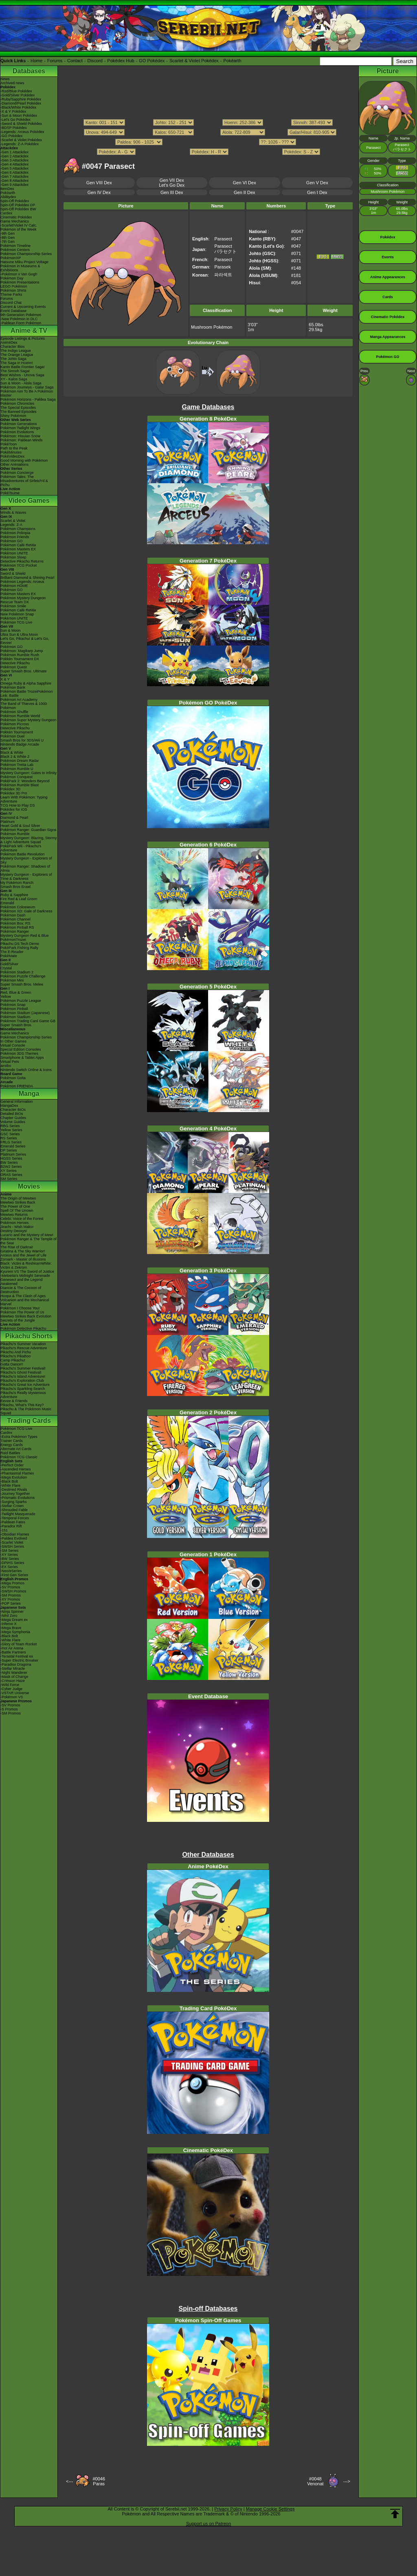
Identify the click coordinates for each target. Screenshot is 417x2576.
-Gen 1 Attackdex (14, 152)
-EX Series (9, 1567)
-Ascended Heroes (15, 1469)
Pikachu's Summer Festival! (23, 1368)
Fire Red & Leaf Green (18, 899)
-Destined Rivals (13, 1490)
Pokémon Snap (13, 1005)
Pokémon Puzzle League (20, 1001)
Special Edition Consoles (20, 1049)
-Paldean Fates (12, 1522)
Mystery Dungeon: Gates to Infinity (28, 773)
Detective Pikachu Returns (22, 561)
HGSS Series (11, 1158)
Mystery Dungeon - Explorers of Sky (26, 860)
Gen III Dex (171, 192)
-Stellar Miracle (12, 1668)
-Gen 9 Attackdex (14, 185)
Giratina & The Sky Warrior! (22, 1251)
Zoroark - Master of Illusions (23, 1259)
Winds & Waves (13, 512)
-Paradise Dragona (15, 1664)
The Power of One (15, 1206)
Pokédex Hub (121, 60)
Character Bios (12, 347)
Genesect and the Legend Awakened (21, 1282)
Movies (29, 1186)
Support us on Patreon (208, 2523)
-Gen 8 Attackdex (14, 181)
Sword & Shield (13, 573)
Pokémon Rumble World (20, 716)
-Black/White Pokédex (18, 107)
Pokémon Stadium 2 (16, 972)
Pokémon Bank (12, 687)
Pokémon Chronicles (17, 403)
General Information (16, 1101)
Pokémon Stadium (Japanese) (25, 1013)
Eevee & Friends (14, 1401)
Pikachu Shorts (29, 1336)
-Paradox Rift (11, 1526)
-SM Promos (10, 1595)
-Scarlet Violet (11, 1542)
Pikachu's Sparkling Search (22, 1389)
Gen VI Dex (244, 182)
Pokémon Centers (15, 250)
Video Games (28, 500)
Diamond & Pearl (14, 818)
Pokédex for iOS (13, 809)
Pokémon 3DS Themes (19, 1053)
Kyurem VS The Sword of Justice (27, 1271)
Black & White (11, 752)
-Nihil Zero (9, 1616)
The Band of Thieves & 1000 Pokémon (23, 706)
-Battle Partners (13, 1652)
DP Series (8, 1150)
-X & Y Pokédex (13, 111)
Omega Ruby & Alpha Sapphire (25, 683)
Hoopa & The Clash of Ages (23, 1296)
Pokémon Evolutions (17, 432)
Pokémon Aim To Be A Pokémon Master (26, 393)
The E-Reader (12, 952)
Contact (75, 60)
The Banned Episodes (18, 412)
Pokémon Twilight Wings (20, 428)
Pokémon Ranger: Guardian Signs (28, 830)
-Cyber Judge (11, 1689)
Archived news (12, 83)
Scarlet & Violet (12, 521)
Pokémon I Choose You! (20, 1308)
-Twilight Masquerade (17, 1514)
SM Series (9, 1179)
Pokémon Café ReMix (18, 545)
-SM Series (9, 1551)
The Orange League (16, 355)
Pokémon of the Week (18, 229)
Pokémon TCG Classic (18, 1457)
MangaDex (9, 1106)
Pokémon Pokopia (15, 533)
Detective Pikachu (15, 663)
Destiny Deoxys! (13, 1231)
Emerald (7, 903)
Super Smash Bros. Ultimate (23, 671)
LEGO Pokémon (13, 286)
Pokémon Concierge (17, 473)
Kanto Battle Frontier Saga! (22, 367)
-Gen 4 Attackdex (14, 164)
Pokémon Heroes (14, 1223)
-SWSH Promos (13, 1591)
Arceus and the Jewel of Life (23, 1255)
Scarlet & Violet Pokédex (194, 60)
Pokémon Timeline (15, 246)
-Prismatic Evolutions (17, 1498)
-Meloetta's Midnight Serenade (25, 1276)
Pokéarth (232, 60)
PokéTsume (10, 493)
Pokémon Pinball (14, 1009)
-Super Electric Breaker (19, 1660)
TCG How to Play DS (17, 805)
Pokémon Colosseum (17, 907)
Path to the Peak (14, 448)
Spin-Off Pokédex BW (18, 209)
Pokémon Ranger (14, 931)
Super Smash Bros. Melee (21, 984)
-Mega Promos (12, 1583)
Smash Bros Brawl (15, 887)
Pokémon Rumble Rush (19, 655)
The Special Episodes (18, 408)
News (5, 79)
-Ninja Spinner (12, 1612)
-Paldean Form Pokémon (20, 323)
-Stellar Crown (12, 1506)
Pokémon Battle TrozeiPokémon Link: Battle (26, 693)
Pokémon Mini (12, 980)
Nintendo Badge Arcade (19, 744)
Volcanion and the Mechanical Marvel (24, 1302)
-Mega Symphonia (15, 1632)
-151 (4, 1530)
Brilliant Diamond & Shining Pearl (27, 578)
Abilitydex (8, 197)
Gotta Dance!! (11, 1364)
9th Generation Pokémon (20, 315)
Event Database (13, 311)
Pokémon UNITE (14, 553)
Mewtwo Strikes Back (17, 1202)
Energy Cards (11, 1445)
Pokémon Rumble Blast (19, 785)
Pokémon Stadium (15, 1017)
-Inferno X (8, 1624)
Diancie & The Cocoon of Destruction (20, 1290)
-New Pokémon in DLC (19, 319)
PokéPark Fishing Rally (19, 948)
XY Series (8, 1171)
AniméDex (9, 342)
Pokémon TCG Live (16, 622)
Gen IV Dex (99, 192)
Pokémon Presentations (20, 282)
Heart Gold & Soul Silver (20, 826)
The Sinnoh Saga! (15, 371)
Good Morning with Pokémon (24, 460)
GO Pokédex (152, 60)
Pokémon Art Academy (18, 700)
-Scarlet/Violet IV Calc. (18, 225)
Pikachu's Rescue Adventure (23, 1348)
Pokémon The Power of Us (22, 1312)
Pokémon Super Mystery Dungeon (28, 720)
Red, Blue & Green (15, 992)
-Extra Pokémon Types (18, 1437)
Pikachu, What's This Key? (22, 1405)
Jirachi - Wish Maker (17, 1227)
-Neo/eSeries (11, 1571)
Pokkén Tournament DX (19, 659)
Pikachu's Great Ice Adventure (25, 1385)
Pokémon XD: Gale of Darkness (26, 911)
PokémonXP (10, 258)
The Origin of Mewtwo (18, 1198)
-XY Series (9, 1555)
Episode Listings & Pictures (22, 338)
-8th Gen (7, 238)
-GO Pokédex (11, 136)
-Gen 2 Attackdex (14, 156)
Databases (29, 71)
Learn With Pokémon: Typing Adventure (23, 799)
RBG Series (10, 1126)
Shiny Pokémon (13, 416)
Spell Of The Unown (16, 1210)
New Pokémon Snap (17, 614)
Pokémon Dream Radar (19, 761)
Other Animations (14, 464)
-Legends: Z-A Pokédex (19, 144)
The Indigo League (15, 351)
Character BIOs (13, 1110)
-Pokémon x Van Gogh (18, 274)
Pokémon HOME (14, 586)
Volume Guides (12, 1122)
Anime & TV (29, 330)
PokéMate (8, 956)
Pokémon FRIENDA (16, 1086)
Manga (29, 1093)
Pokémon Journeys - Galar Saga (27, 387)
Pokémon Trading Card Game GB (27, 1021)
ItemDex (7, 189)
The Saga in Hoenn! (16, 363)
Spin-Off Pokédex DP (17, 205)
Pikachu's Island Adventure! (22, 1376)
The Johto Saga (13, 359)
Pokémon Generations (18, 424)
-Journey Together (15, 1494)
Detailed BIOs (11, 1114)
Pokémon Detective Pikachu (23, 1328)
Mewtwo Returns (14, 1215)
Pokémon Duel (12, 736)
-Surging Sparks (13, 1502)
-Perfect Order (12, 1465)
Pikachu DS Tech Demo (19, 944)
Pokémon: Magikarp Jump (21, 651)
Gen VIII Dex (99, 182)
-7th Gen (7, 242)
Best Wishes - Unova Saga (22, 375)
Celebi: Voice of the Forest (22, 1219)
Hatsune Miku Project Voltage (24, 262)
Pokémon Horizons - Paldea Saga (28, 399)
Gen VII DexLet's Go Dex (171, 183)
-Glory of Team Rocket (18, 1644)
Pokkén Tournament (16, 732)
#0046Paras (98, 2481)
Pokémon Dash (13, 915)
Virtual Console (12, 1045)
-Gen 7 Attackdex (14, 176)
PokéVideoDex (12, 456)
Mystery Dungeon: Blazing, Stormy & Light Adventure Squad (28, 840)
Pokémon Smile (13, 606)
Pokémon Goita (13, 1078)
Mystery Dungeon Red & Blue (24, 936)
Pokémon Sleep (13, 557)
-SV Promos (10, 1587)
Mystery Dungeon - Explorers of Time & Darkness (26, 876)
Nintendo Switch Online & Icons (26, 1070)
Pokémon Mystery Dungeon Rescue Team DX (23, 600)
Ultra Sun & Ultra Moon (19, 635)
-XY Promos (10, 1599)
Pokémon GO (11, 541)
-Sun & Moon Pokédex (18, 115)
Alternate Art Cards (15, 1449)
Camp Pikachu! (12, 1360)
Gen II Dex (244, 192)
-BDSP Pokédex (13, 128)
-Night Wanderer (13, 1673)
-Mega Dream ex (14, 1620)
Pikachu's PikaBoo (15, 1356)
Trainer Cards (11, 1441)
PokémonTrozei (13, 940)
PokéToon (8, 444)
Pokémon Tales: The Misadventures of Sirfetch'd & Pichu (24, 481)
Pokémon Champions (17, 529)
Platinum (7, 822)
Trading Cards (29, 1420)
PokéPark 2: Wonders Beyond (24, 781)
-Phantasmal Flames (17, 1473)
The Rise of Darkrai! (16, 1247)
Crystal (6, 968)
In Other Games (13, 1041)
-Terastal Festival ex (16, 1656)
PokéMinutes (11, 452)
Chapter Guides (13, 1118)
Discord (95, 60)
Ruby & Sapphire (14, 895)
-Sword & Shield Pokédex (21, 124)
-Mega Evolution (13, 1477)
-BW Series (9, 1559)
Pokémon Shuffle (14, 712)
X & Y (5, 679)
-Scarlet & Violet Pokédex (21, 140)
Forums (54, 60)
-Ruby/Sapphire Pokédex (20, 99)
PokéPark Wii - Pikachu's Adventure (20, 848)
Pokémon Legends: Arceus (22, 582)
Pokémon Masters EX (18, 549)
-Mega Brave (11, 1628)
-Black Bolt (9, 1481)
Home (36, 60)
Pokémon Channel (15, 919)
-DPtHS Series (12, 1563)
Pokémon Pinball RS (17, 927)
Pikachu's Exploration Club (22, 1381)
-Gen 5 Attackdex (14, 168)
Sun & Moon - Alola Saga (21, 383)
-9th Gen (7, 233)
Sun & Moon (10, 630)
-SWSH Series (12, 1546)
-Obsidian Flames (14, 1534)
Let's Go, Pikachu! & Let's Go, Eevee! (24, 641)
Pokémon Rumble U (16, 769)
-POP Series (10, 1603)
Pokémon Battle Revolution (22, 854)
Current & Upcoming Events (23, 307)
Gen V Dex (317, 182)
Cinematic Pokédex (16, 217)
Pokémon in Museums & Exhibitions (20, 268)
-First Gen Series (14, 1575)
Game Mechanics (14, 221)
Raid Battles (10, 1453)
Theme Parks (11, 294)
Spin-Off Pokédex (14, 201)
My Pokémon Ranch (16, 883)
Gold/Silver (9, 964)
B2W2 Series (11, 1167)
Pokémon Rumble (15, 834)
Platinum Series (13, 1154)
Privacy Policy (228, 2508)
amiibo (5, 1066)
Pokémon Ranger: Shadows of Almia (25, 868)
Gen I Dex (317, 192)
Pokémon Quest (13, 667)
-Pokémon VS (11, 1697)
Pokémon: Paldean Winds (21, 440)
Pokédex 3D (10, 789)
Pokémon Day (12, 278)
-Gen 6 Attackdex (14, 172)
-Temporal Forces (14, 1518)
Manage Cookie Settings (270, 2508)
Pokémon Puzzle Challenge (23, 976)
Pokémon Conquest (16, 777)
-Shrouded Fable (14, 1510)
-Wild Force (9, 1685)
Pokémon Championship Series (26, 254)
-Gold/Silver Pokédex (17, 95)
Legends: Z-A (11, 525)
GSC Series (10, 1134)
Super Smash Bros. (16, 1025)
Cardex (6, 213)
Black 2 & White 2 (14, 757)
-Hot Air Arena (11, 1648)
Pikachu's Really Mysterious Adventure (23, 1395)
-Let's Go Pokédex (15, 120)
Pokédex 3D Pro (13, 793)
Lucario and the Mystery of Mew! (26, 1235)
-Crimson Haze (12, 1681)
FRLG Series (11, 1142)
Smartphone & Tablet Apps (22, 1058)
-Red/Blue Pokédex (16, 91)
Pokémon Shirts (13, 290)
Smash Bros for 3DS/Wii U (22, 740)
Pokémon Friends (14, 537)
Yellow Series (11, 1130)
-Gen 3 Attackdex (14, 160)
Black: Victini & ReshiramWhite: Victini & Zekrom (26, 1265)
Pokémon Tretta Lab (16, 765)
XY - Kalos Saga (13, 379)
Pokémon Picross (14, 724)
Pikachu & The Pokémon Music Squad (25, 1411)
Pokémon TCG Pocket (18, 565)
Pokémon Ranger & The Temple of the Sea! (28, 1241)
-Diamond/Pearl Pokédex (20, 103)
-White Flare (10, 1485)
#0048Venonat (315, 2481)
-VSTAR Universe (14, 1693)
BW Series (9, 1162)
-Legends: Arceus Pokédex (22, 132)
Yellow (5, 997)
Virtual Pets (9, 1062)
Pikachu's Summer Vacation (23, 1344)
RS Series (8, 1138)
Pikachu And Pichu (15, 1352)
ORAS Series (11, 1175)
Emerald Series (13, 1146)
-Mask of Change (14, 1677)
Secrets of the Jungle (17, 1320)
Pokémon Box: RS (15, 923)
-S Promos (9, 1709)
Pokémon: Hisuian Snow (20, 436)
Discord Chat (11, 303)
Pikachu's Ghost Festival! (21, 1372)
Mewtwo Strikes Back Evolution (25, 1316)
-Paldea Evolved (13, 1538)
